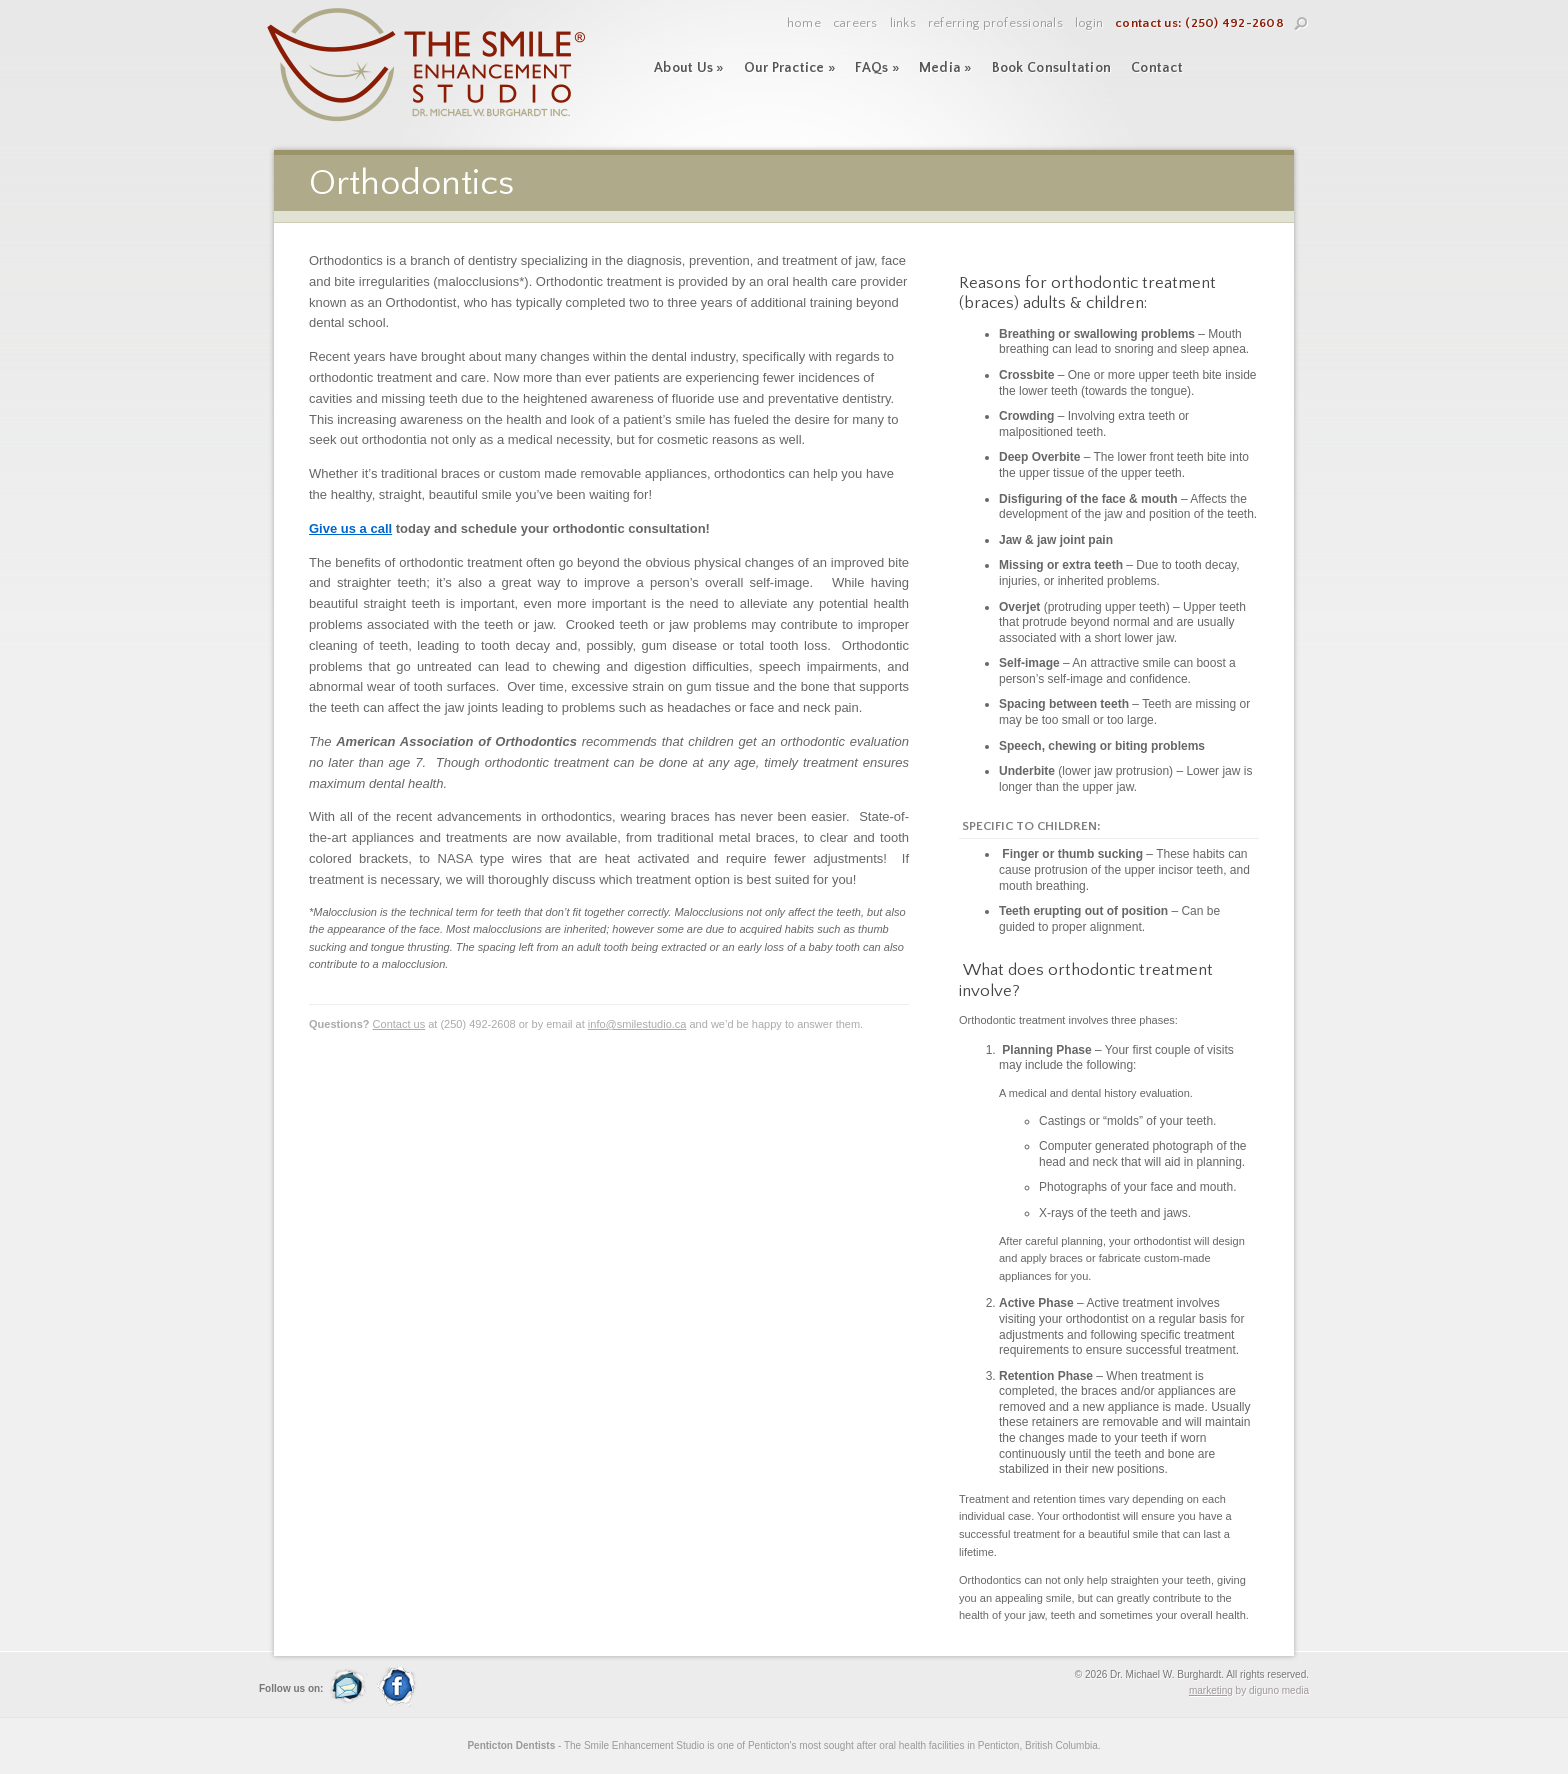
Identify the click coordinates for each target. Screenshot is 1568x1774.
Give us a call (350, 528)
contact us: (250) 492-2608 (1199, 23)
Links (903, 23)
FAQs (877, 68)
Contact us (399, 1024)
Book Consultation (1051, 68)
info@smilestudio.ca (637, 1024)
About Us (689, 68)
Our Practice (790, 68)
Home (804, 23)
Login (1089, 23)
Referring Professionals (995, 23)
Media (945, 68)
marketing (1211, 1690)
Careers (855, 23)
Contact (1157, 68)
